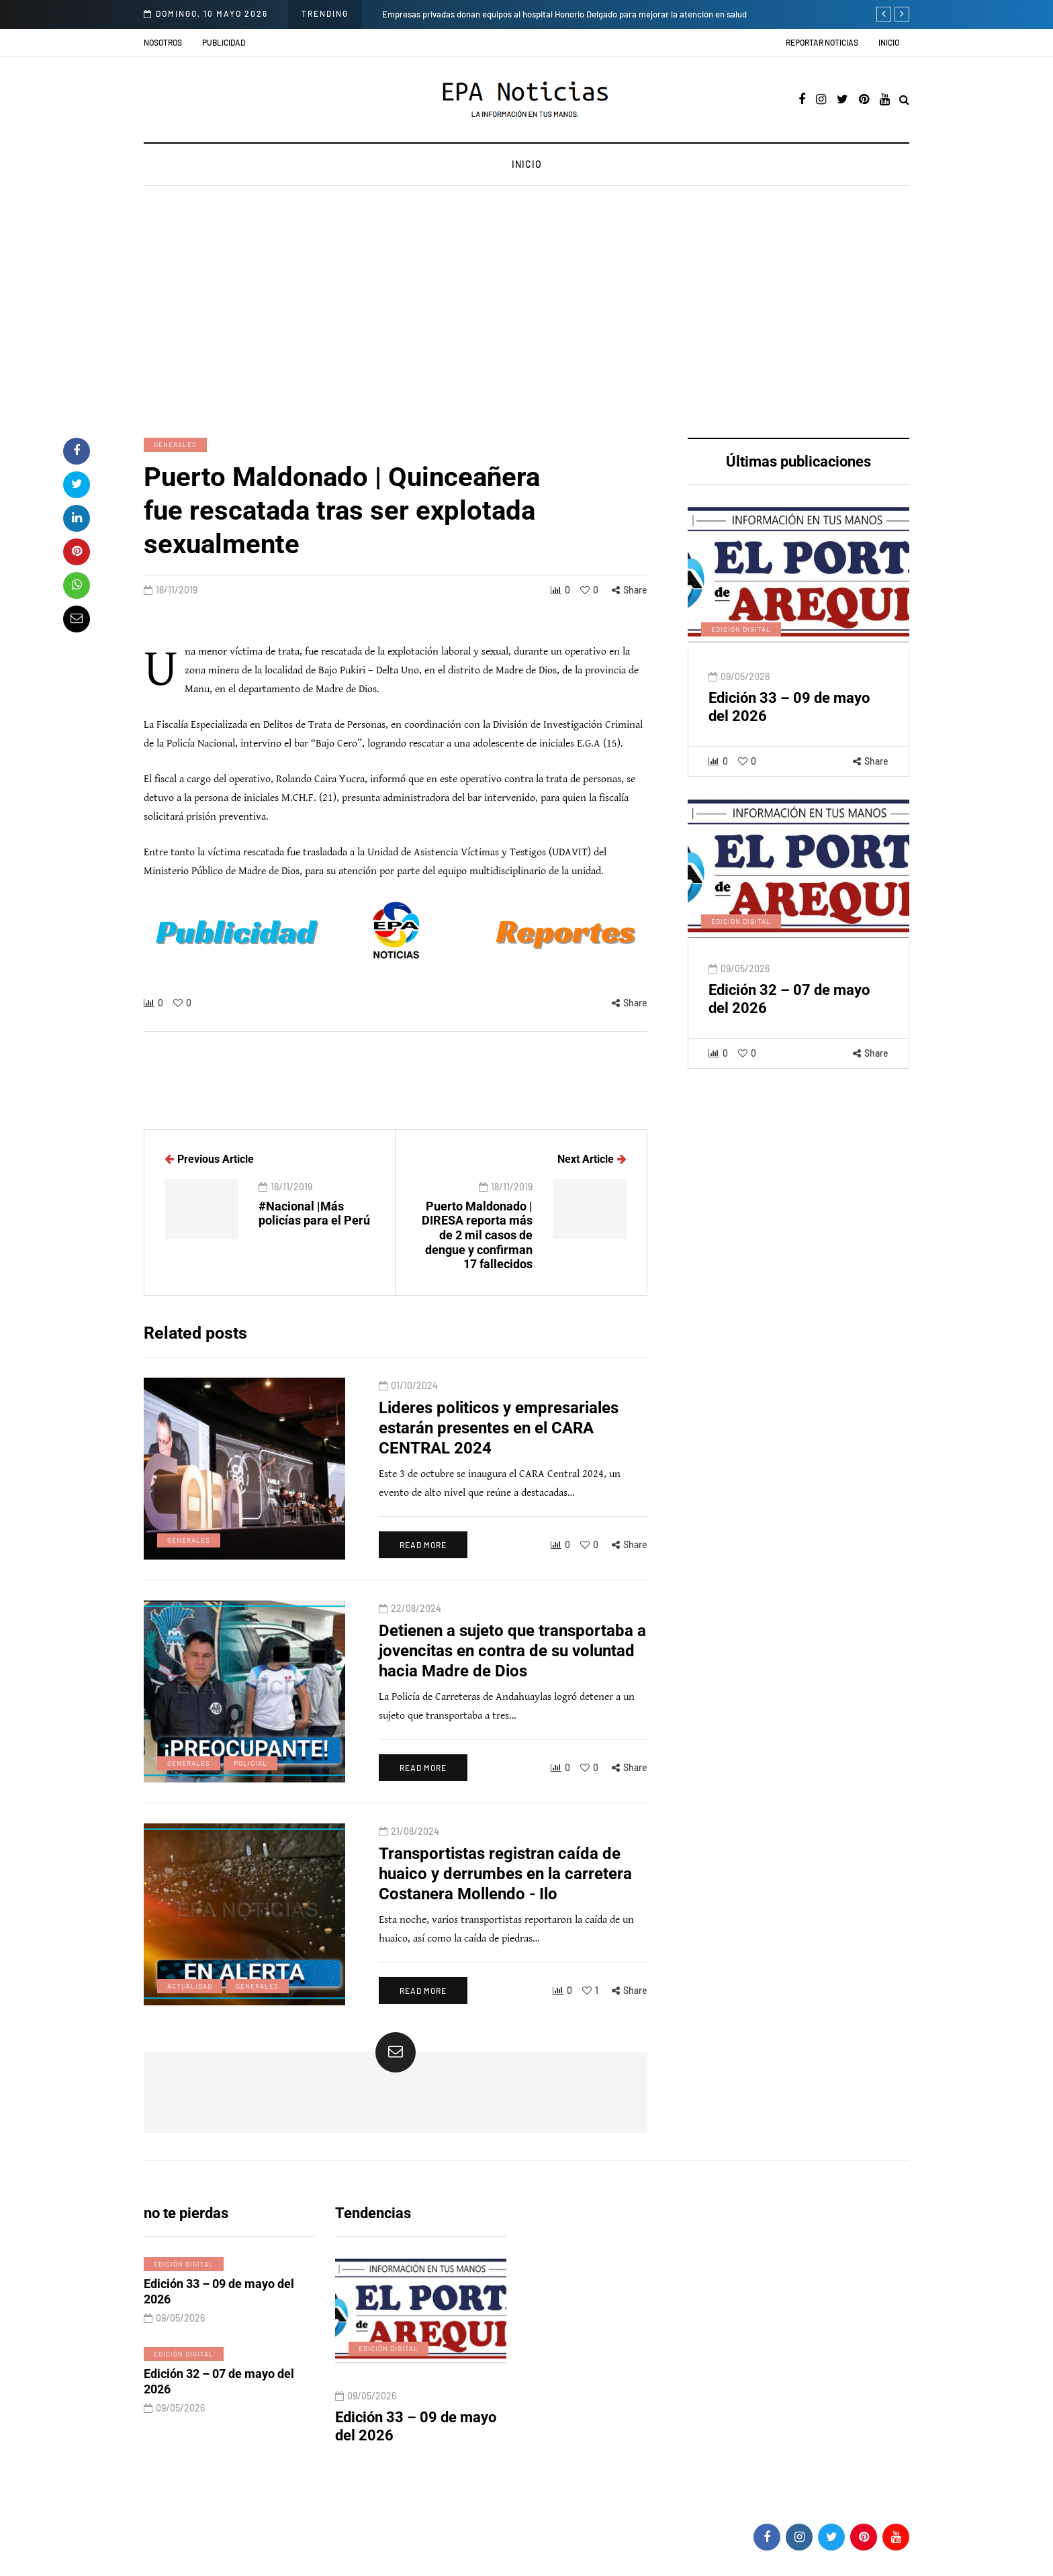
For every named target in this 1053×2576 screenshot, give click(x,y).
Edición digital (741, 649)
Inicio (888, 42)
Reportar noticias (822, 42)
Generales (175, 444)
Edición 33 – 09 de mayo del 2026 (219, 2311)
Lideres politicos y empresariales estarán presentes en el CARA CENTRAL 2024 (499, 1447)
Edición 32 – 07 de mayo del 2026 (219, 2401)
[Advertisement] (526, 314)
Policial (250, 1782)
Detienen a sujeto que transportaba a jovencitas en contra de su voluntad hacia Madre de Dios (512, 1670)
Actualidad (189, 2005)
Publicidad (223, 42)
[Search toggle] (904, 100)
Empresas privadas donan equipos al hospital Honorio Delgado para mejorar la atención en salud (564, 14)
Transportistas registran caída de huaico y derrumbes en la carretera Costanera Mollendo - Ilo (505, 1893)
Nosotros (163, 42)
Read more (423, 1565)
